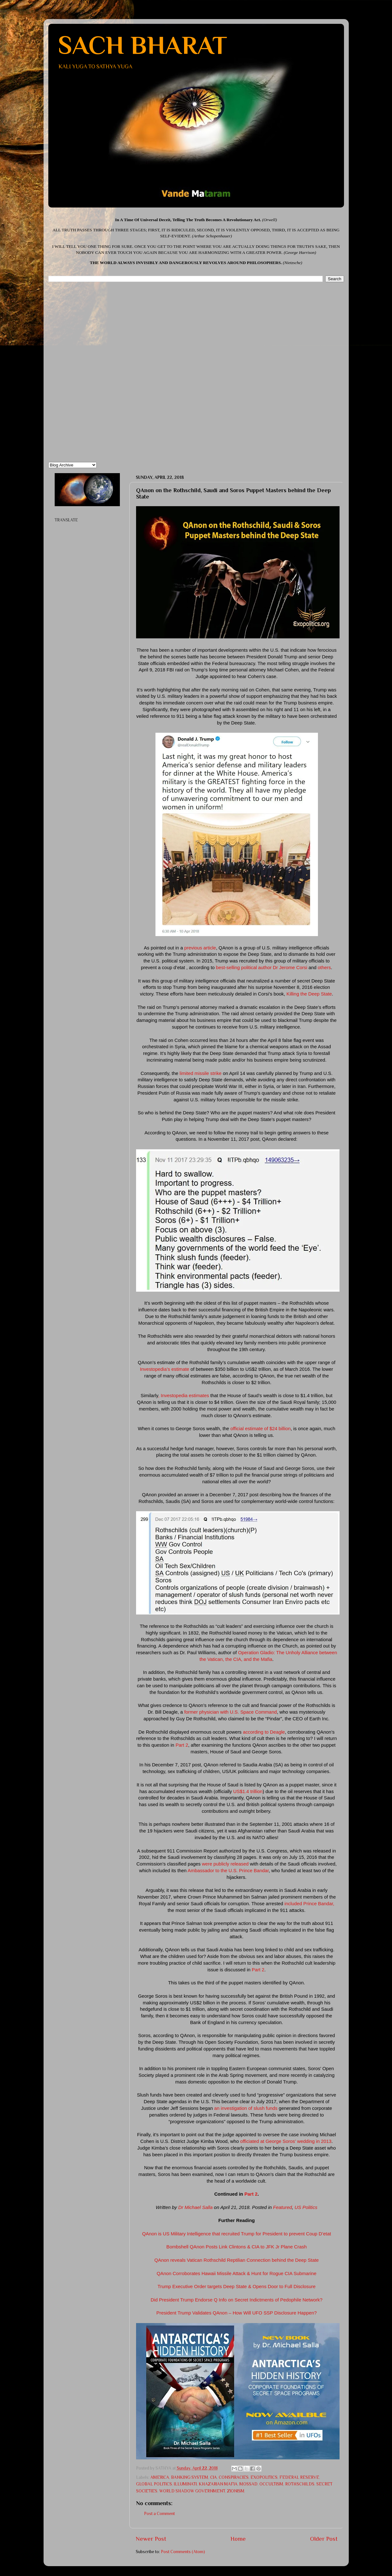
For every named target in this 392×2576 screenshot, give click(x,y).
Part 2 (181, 1745)
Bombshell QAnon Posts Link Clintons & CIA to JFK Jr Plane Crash (236, 2246)
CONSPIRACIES (234, 2477)
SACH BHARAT (142, 45)
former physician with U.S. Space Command (230, 1712)
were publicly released (225, 1863)
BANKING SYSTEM (189, 2477)
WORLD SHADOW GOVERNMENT (192, 2491)
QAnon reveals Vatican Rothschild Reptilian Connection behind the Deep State (236, 2260)
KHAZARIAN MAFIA (218, 2484)
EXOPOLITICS (264, 2477)
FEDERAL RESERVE (299, 2477)
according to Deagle (263, 1732)
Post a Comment (159, 2513)
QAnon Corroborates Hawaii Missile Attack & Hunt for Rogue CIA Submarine (236, 2273)
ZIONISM (235, 2491)
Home (238, 2538)
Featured (282, 2207)
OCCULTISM (271, 2484)
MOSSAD (248, 2484)
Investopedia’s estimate (164, 1369)
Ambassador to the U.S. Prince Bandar (228, 1870)
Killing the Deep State (309, 993)
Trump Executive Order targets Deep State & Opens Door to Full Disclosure (237, 2286)
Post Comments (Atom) (183, 2551)
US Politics (306, 2207)
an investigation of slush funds (246, 2108)
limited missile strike (201, 1073)
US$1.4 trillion (248, 1791)
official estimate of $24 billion (260, 1428)
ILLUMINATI (185, 2484)
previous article (199, 947)
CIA (213, 2477)
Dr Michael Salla (195, 2207)
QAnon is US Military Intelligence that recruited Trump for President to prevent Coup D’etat (236, 2233)
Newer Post (151, 2538)
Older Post (324, 2538)
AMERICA (159, 2477)
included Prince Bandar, (309, 1903)
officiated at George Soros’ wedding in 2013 (285, 2141)
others (324, 967)
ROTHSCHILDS (299, 2484)
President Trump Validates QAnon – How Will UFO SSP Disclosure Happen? (236, 2312)
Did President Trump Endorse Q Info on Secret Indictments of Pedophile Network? (236, 2299)
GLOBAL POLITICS (154, 2484)
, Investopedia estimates (183, 1395)
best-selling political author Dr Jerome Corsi (261, 967)
